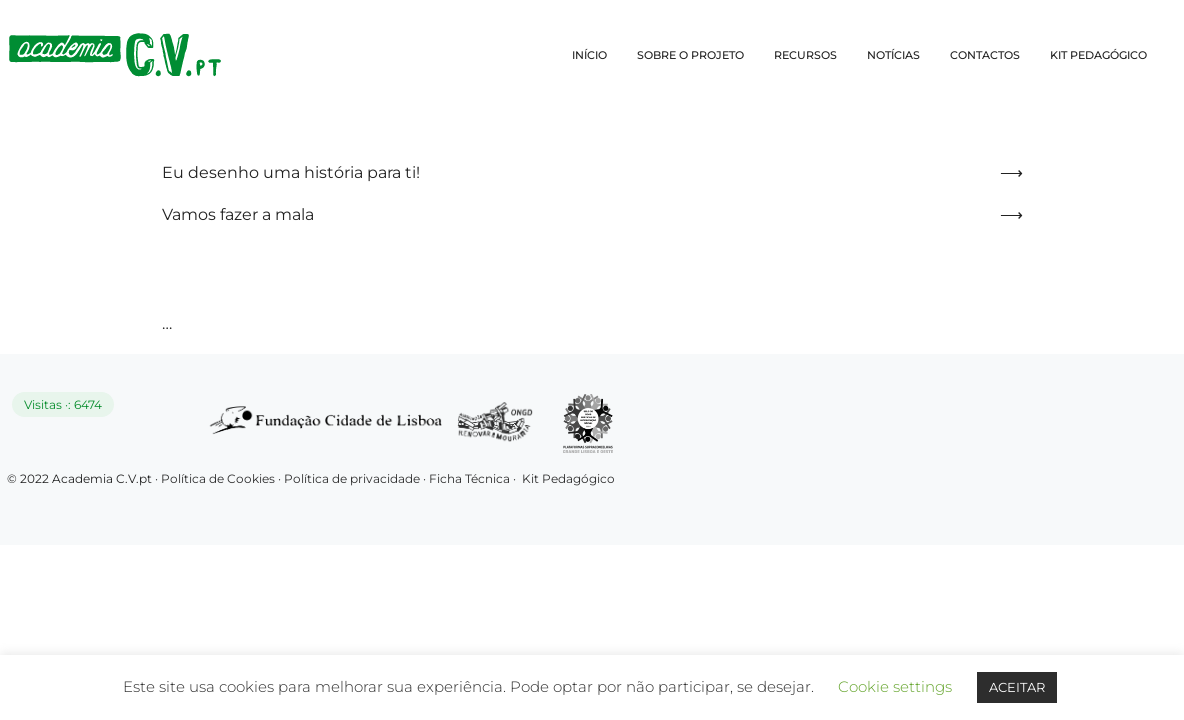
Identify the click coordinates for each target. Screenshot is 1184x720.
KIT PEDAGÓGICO (1098, 55)
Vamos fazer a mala (238, 214)
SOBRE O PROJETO (690, 55)
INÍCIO (589, 55)
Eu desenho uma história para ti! (291, 172)
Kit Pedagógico (568, 478)
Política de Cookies (218, 478)
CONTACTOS (985, 55)
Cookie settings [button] (895, 686)
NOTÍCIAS (893, 55)
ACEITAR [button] (1017, 687)
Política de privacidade (353, 478)
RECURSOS (805, 55)
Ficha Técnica (469, 478)
